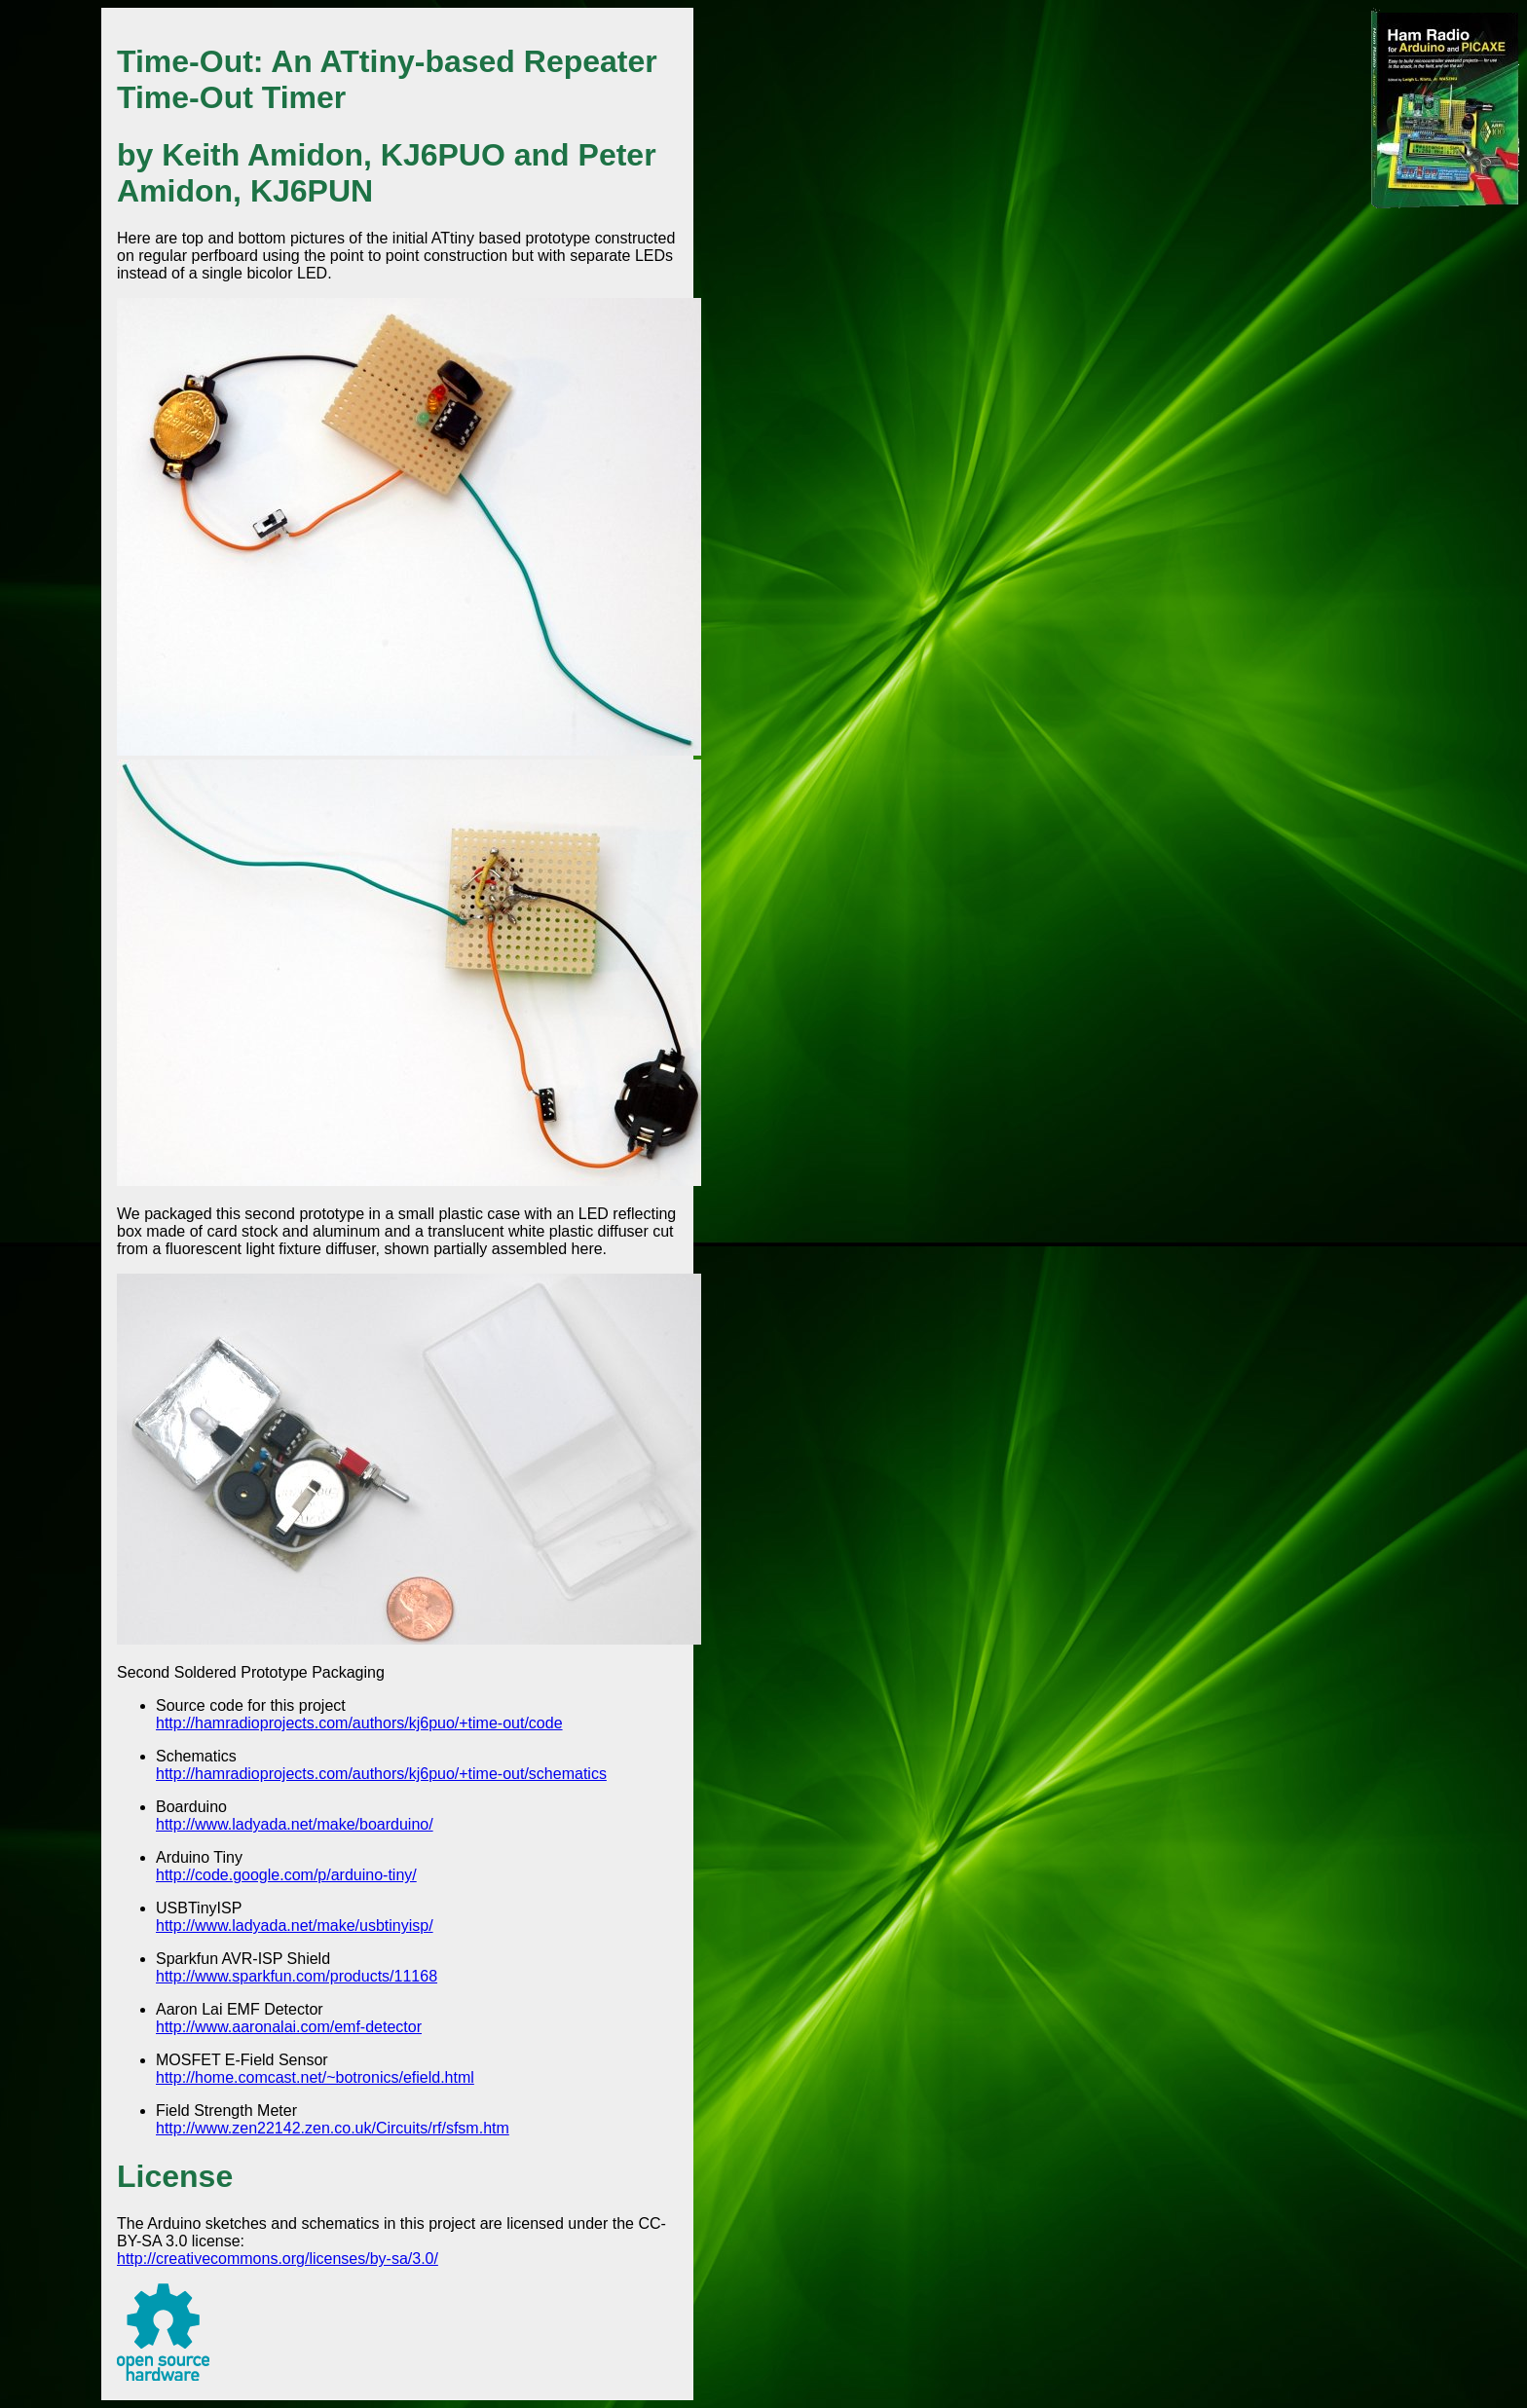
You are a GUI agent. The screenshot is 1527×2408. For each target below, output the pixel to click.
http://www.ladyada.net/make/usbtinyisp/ (294, 1925)
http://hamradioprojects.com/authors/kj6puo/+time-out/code (359, 1723)
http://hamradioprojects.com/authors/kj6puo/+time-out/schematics (381, 1773)
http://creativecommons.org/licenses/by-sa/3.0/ (277, 2258)
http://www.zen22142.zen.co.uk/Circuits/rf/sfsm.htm (332, 2128)
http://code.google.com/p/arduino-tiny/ (286, 1875)
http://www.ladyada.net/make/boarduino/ (294, 1824)
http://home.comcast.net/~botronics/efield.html (315, 2077)
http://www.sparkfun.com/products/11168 (296, 1976)
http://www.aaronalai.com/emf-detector (289, 2027)
